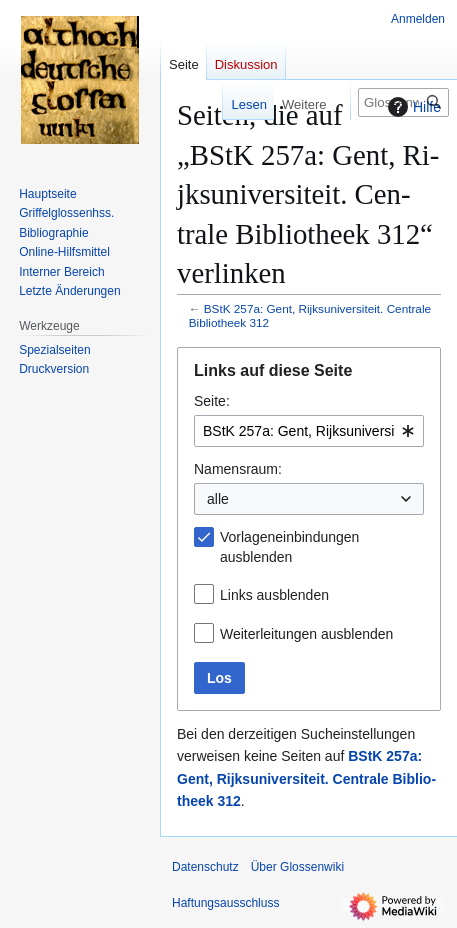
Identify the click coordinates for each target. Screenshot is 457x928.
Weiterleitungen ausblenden (306, 634)
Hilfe (412, 107)
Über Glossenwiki (297, 867)
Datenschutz (205, 867)
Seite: (212, 401)
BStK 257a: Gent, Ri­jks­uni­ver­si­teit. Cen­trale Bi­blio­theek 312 (306, 778)
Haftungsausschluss (225, 903)
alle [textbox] (218, 499)
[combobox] (309, 431)
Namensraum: (238, 469)
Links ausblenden (274, 595)
